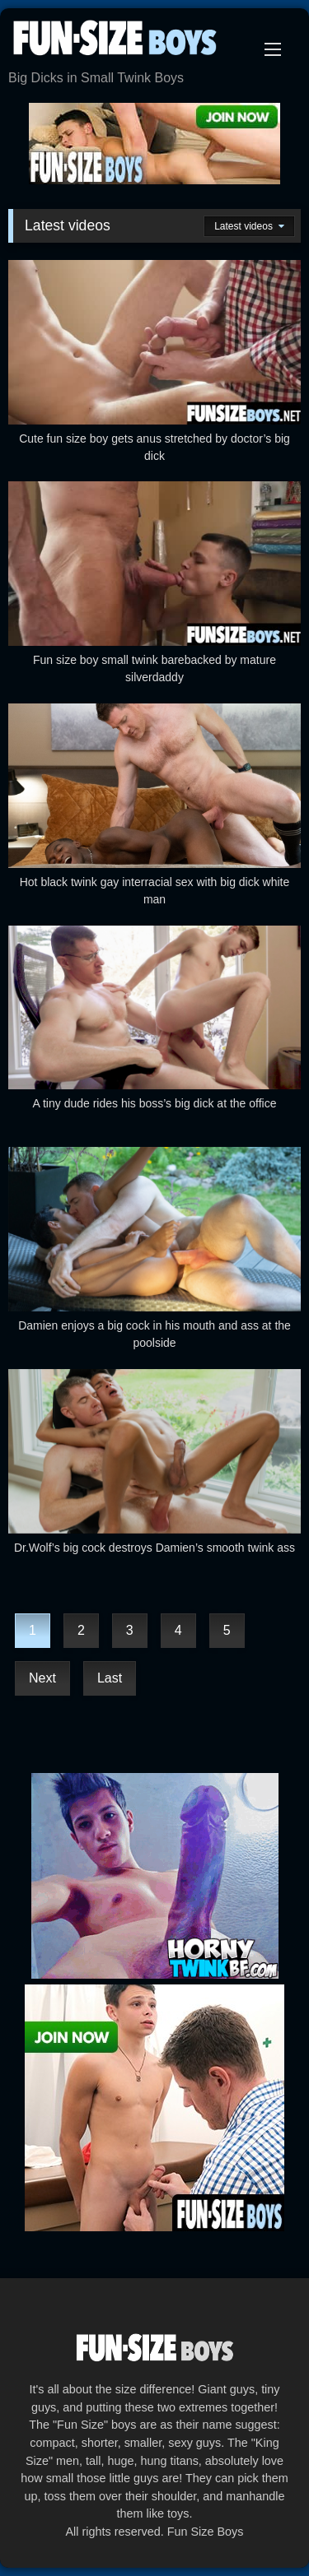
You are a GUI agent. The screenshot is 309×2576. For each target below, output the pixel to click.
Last (109, 1678)
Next (42, 1678)
